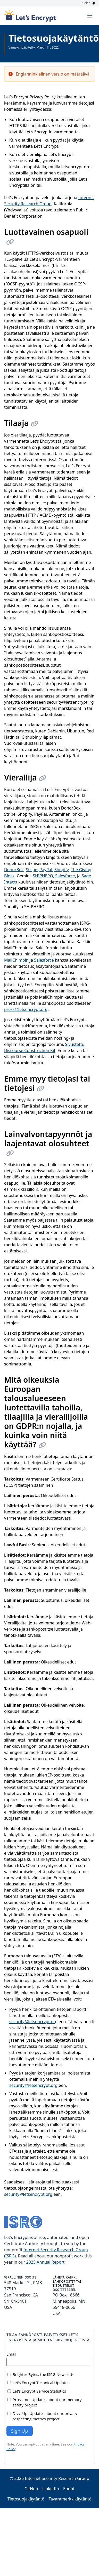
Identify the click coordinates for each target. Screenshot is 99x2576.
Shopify (61, 869)
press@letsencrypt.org (26, 1009)
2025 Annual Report (45, 2262)
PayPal (45, 869)
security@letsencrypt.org (33, 2021)
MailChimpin (16, 960)
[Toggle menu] (90, 16)
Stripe (31, 869)
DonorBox (14, 869)
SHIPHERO (43, 876)
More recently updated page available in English (43, 51)
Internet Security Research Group (57, 2478)
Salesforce (65, 876)
